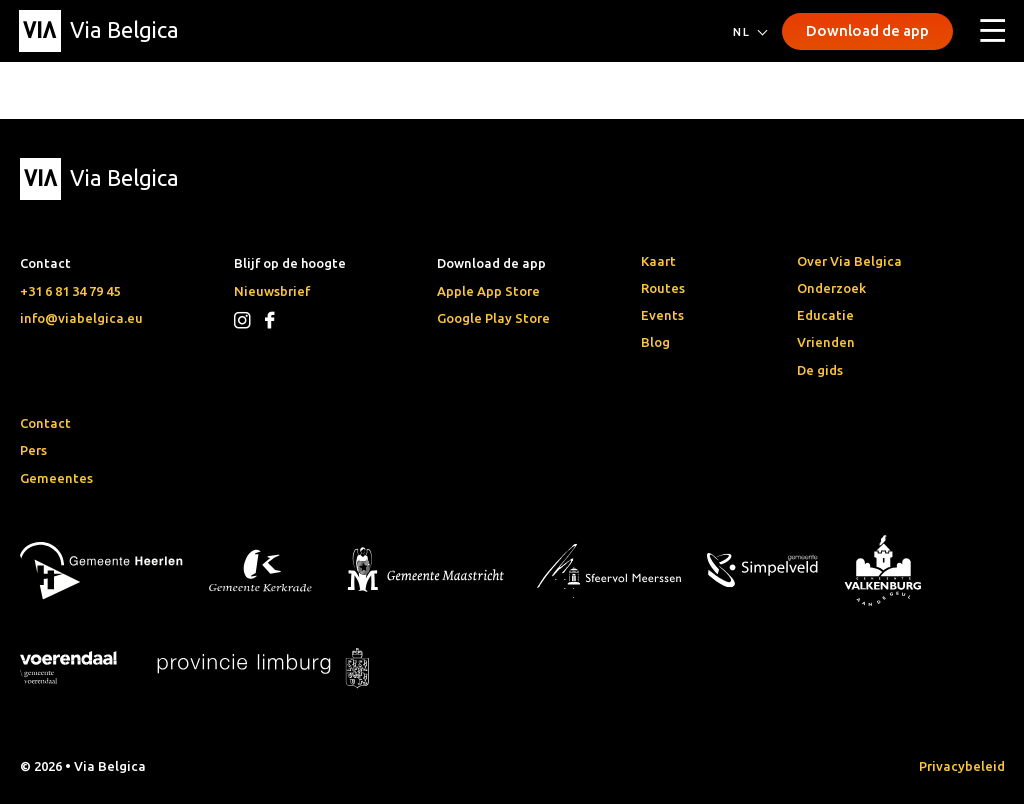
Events (662, 315)
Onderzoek (831, 288)
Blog (655, 342)
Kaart (658, 261)
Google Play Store (493, 318)
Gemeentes (56, 478)
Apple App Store (488, 291)
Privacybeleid (962, 766)
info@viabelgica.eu (81, 318)
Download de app (867, 30)
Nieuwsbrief (272, 291)
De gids (820, 370)
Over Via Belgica (849, 261)
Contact (45, 423)
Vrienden (826, 342)
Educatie (825, 315)
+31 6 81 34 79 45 (70, 291)
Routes (663, 288)
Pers (33, 450)
